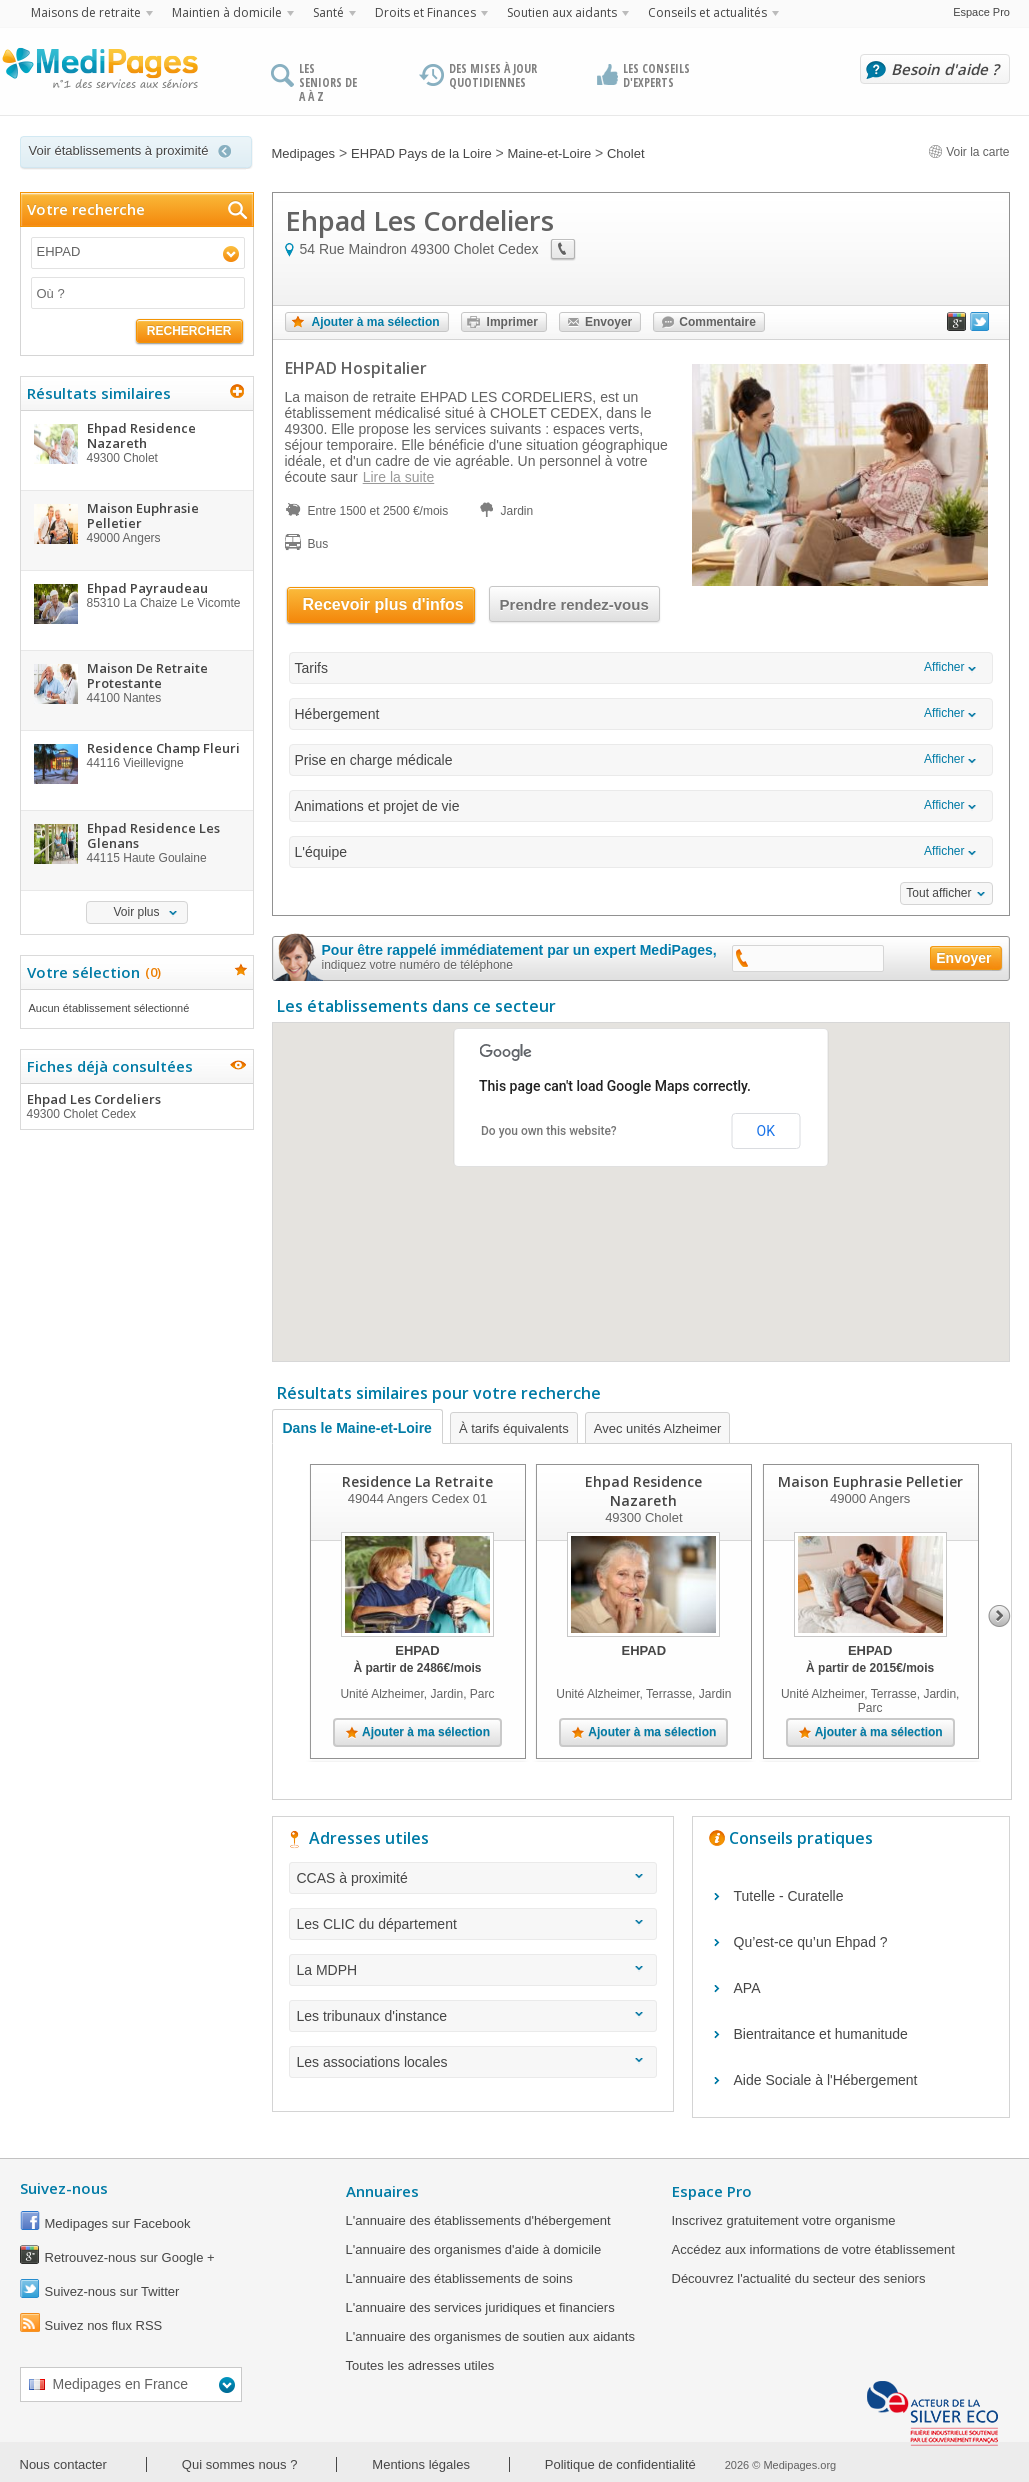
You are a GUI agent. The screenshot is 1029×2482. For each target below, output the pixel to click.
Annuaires (382, 2191)
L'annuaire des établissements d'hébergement (478, 2220)
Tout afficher (938, 893)
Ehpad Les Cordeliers (136, 1106)
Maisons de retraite (86, 12)
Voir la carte (969, 152)
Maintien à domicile (227, 12)
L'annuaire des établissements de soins (459, 2278)
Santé (328, 12)
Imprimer (512, 322)
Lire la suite (399, 477)
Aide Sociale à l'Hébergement (826, 2080)
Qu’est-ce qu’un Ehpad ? (811, 1942)
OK (766, 1131)
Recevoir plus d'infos (383, 604)
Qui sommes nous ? (240, 2464)
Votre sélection (91, 972)
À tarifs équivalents (514, 1428)
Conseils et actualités (707, 12)
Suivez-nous (64, 2188)
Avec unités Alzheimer (658, 1428)
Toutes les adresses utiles (420, 2365)
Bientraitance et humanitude (821, 2034)
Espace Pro (981, 12)
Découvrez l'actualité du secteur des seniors (799, 2278)
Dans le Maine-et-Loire (357, 1428)
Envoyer (608, 322)
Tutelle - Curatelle (789, 1896)
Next (999, 1616)
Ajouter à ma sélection (376, 322)
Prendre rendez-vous (574, 604)
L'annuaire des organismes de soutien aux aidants (490, 2336)
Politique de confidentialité (620, 2464)
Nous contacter (63, 2464)
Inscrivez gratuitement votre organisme (784, 2220)
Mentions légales (421, 2464)
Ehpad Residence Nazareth (643, 1491)
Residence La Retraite (417, 1481)
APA (747, 1988)
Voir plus (136, 912)
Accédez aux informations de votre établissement (813, 2249)
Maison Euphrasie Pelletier (869, 1481)
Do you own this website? (549, 1131)
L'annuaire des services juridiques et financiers (480, 2307)
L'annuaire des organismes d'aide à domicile (474, 2249)
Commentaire (717, 322)
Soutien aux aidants (562, 12)
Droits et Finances (425, 12)
